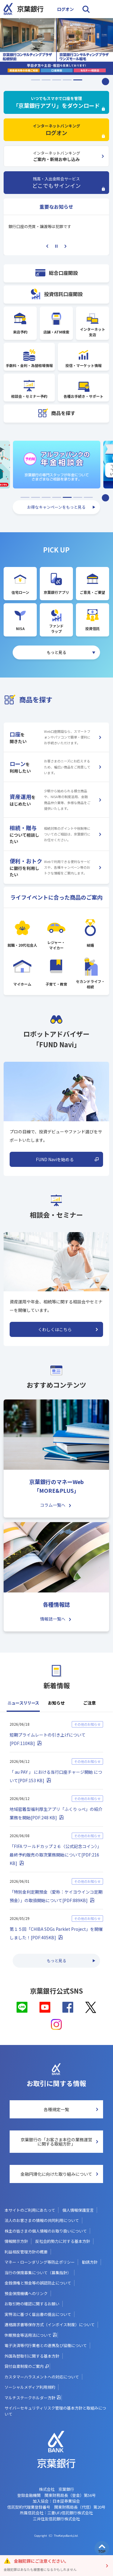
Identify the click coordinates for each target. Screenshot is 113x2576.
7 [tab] (88, 497)
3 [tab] (56, 78)
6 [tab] (77, 497)
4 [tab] (67, 78)
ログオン (65, 9)
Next (65, 246)
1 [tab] (35, 78)
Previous (47, 246)
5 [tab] (77, 78)
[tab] (23, 1706)
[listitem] (56, 46)
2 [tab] (46, 78)
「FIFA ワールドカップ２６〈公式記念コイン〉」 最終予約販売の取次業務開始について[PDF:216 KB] (55, 1854)
